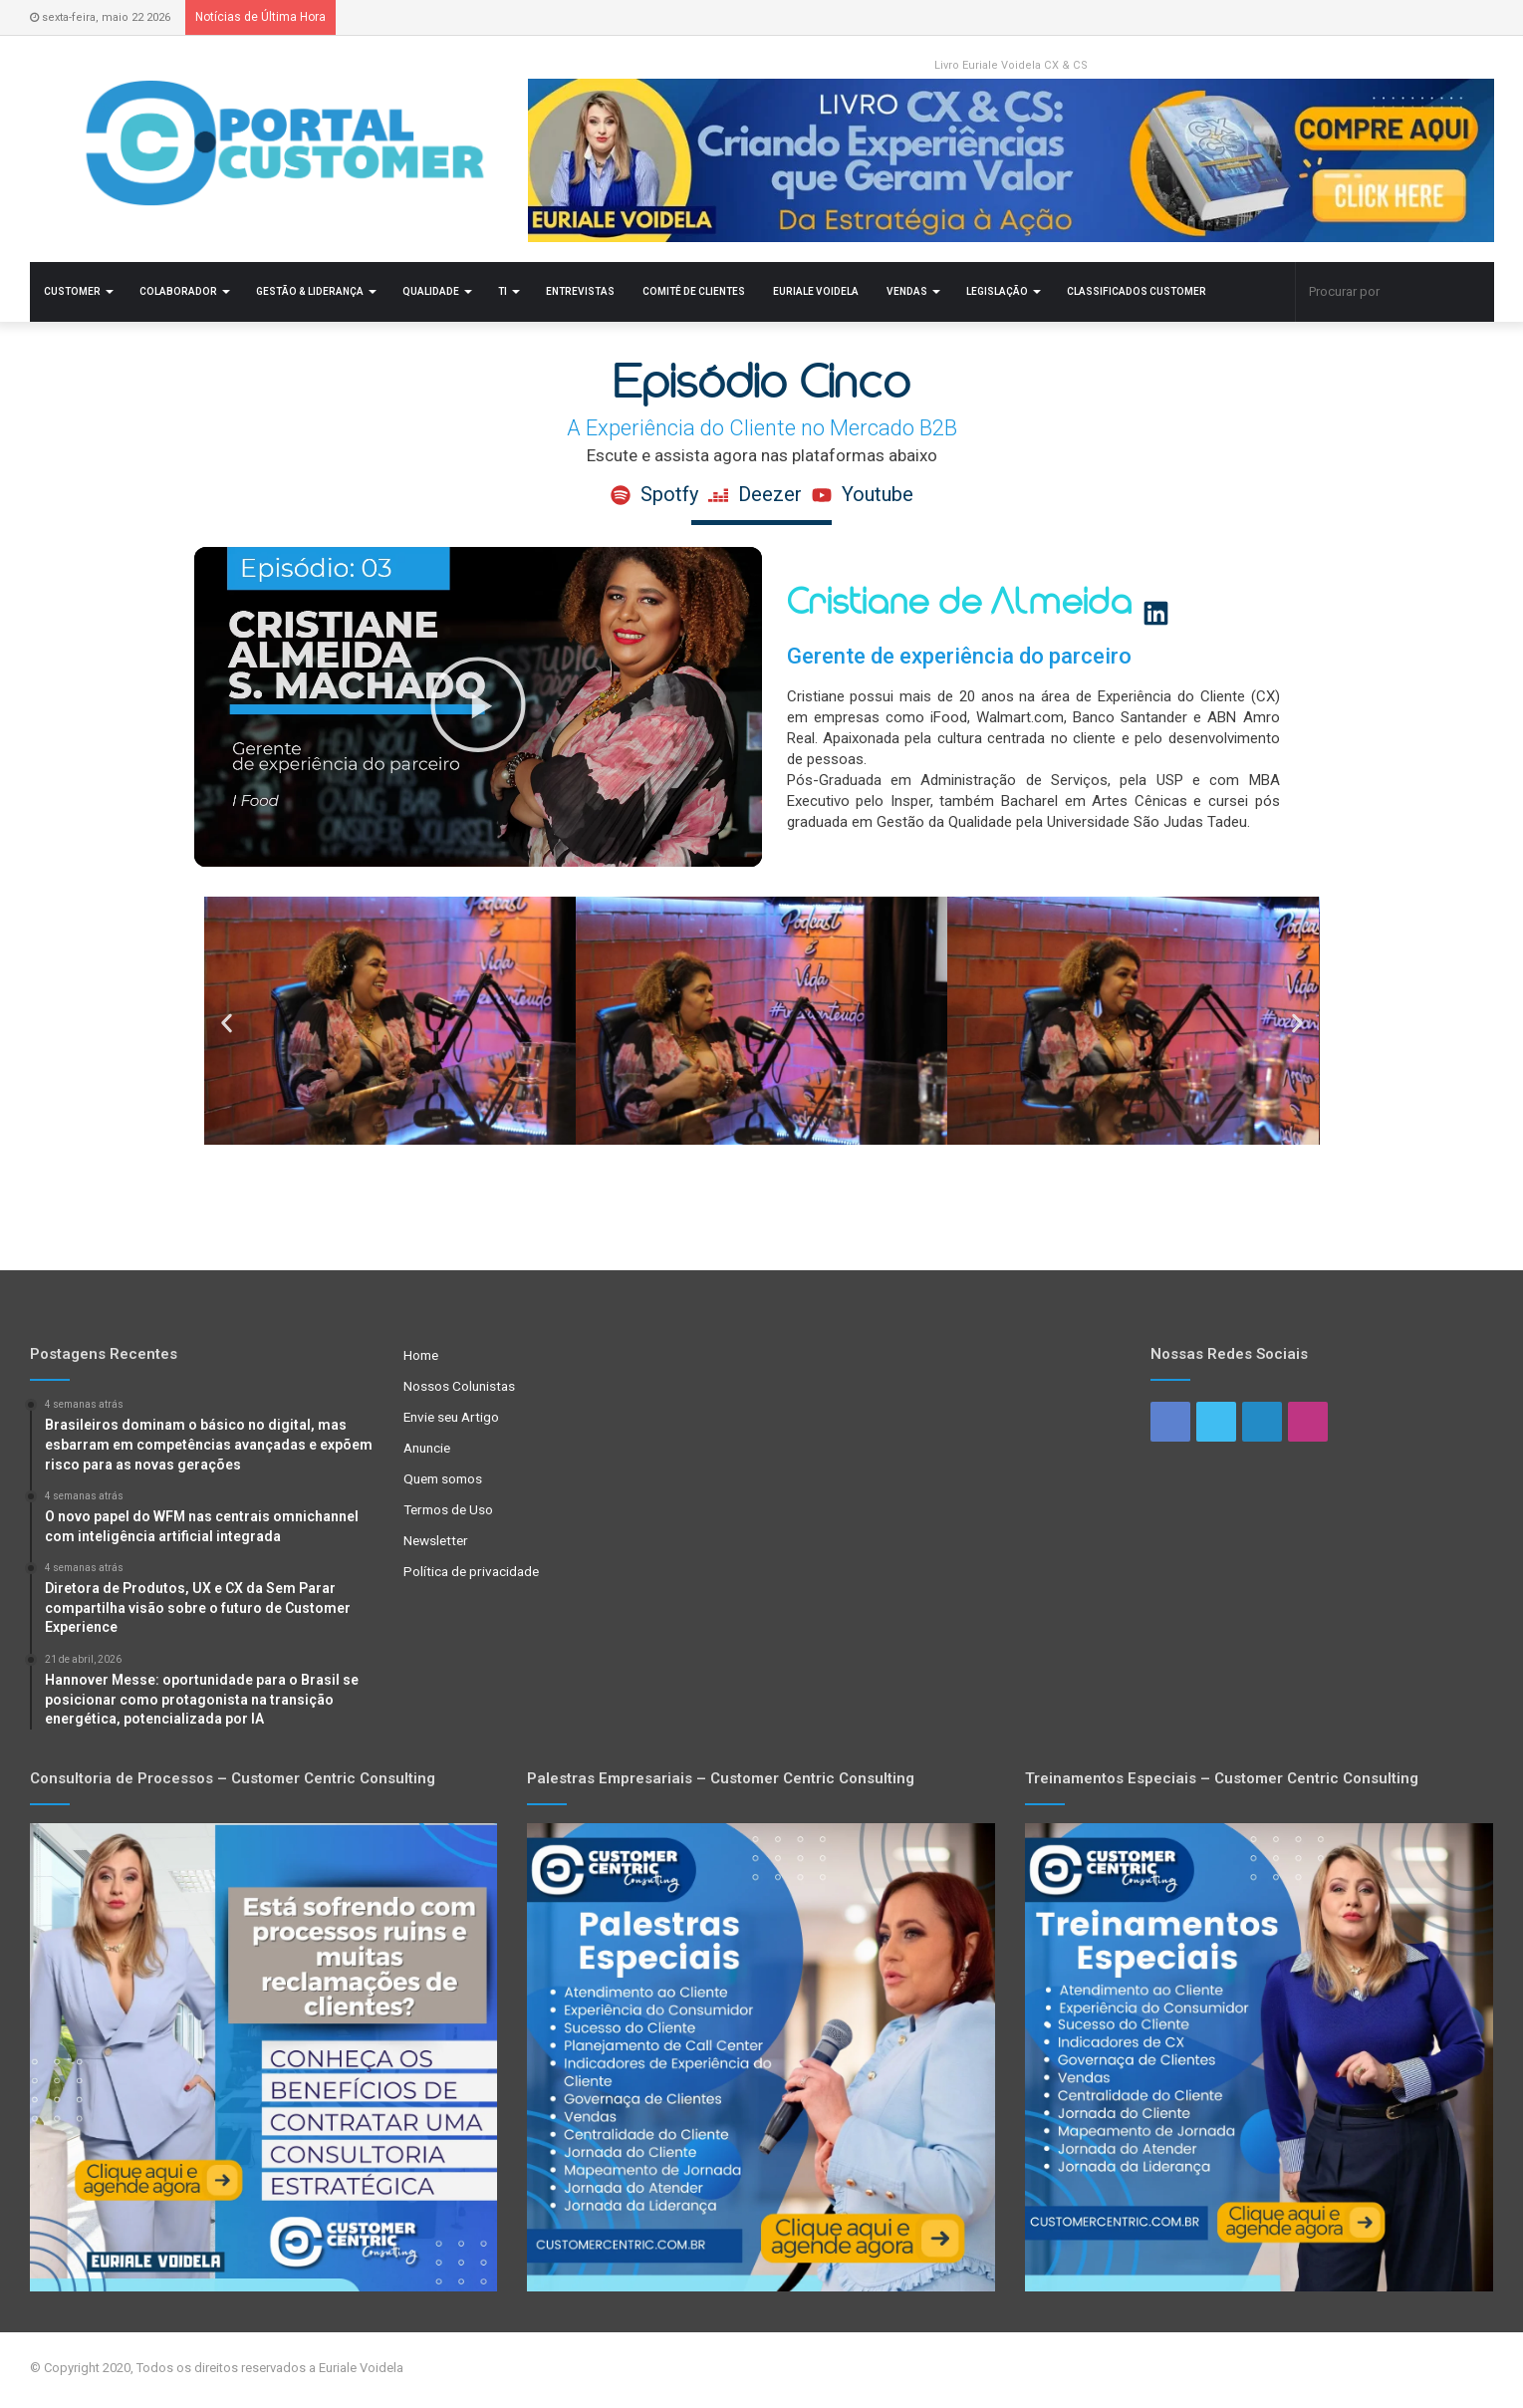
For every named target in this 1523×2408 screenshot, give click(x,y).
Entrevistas (580, 291)
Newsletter (435, 1540)
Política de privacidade (471, 1571)
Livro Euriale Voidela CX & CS (1011, 65)
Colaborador (178, 291)
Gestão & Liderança (310, 291)
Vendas (907, 291)
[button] (478, 707)
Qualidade (430, 291)
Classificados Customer (1136, 291)
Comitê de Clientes (693, 291)
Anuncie (426, 1448)
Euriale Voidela (816, 291)
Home (420, 1355)
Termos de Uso (448, 1509)
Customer (72, 291)
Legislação (997, 291)
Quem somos (442, 1478)
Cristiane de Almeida (993, 603)
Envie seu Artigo (451, 1417)
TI (502, 291)
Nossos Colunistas (459, 1386)
